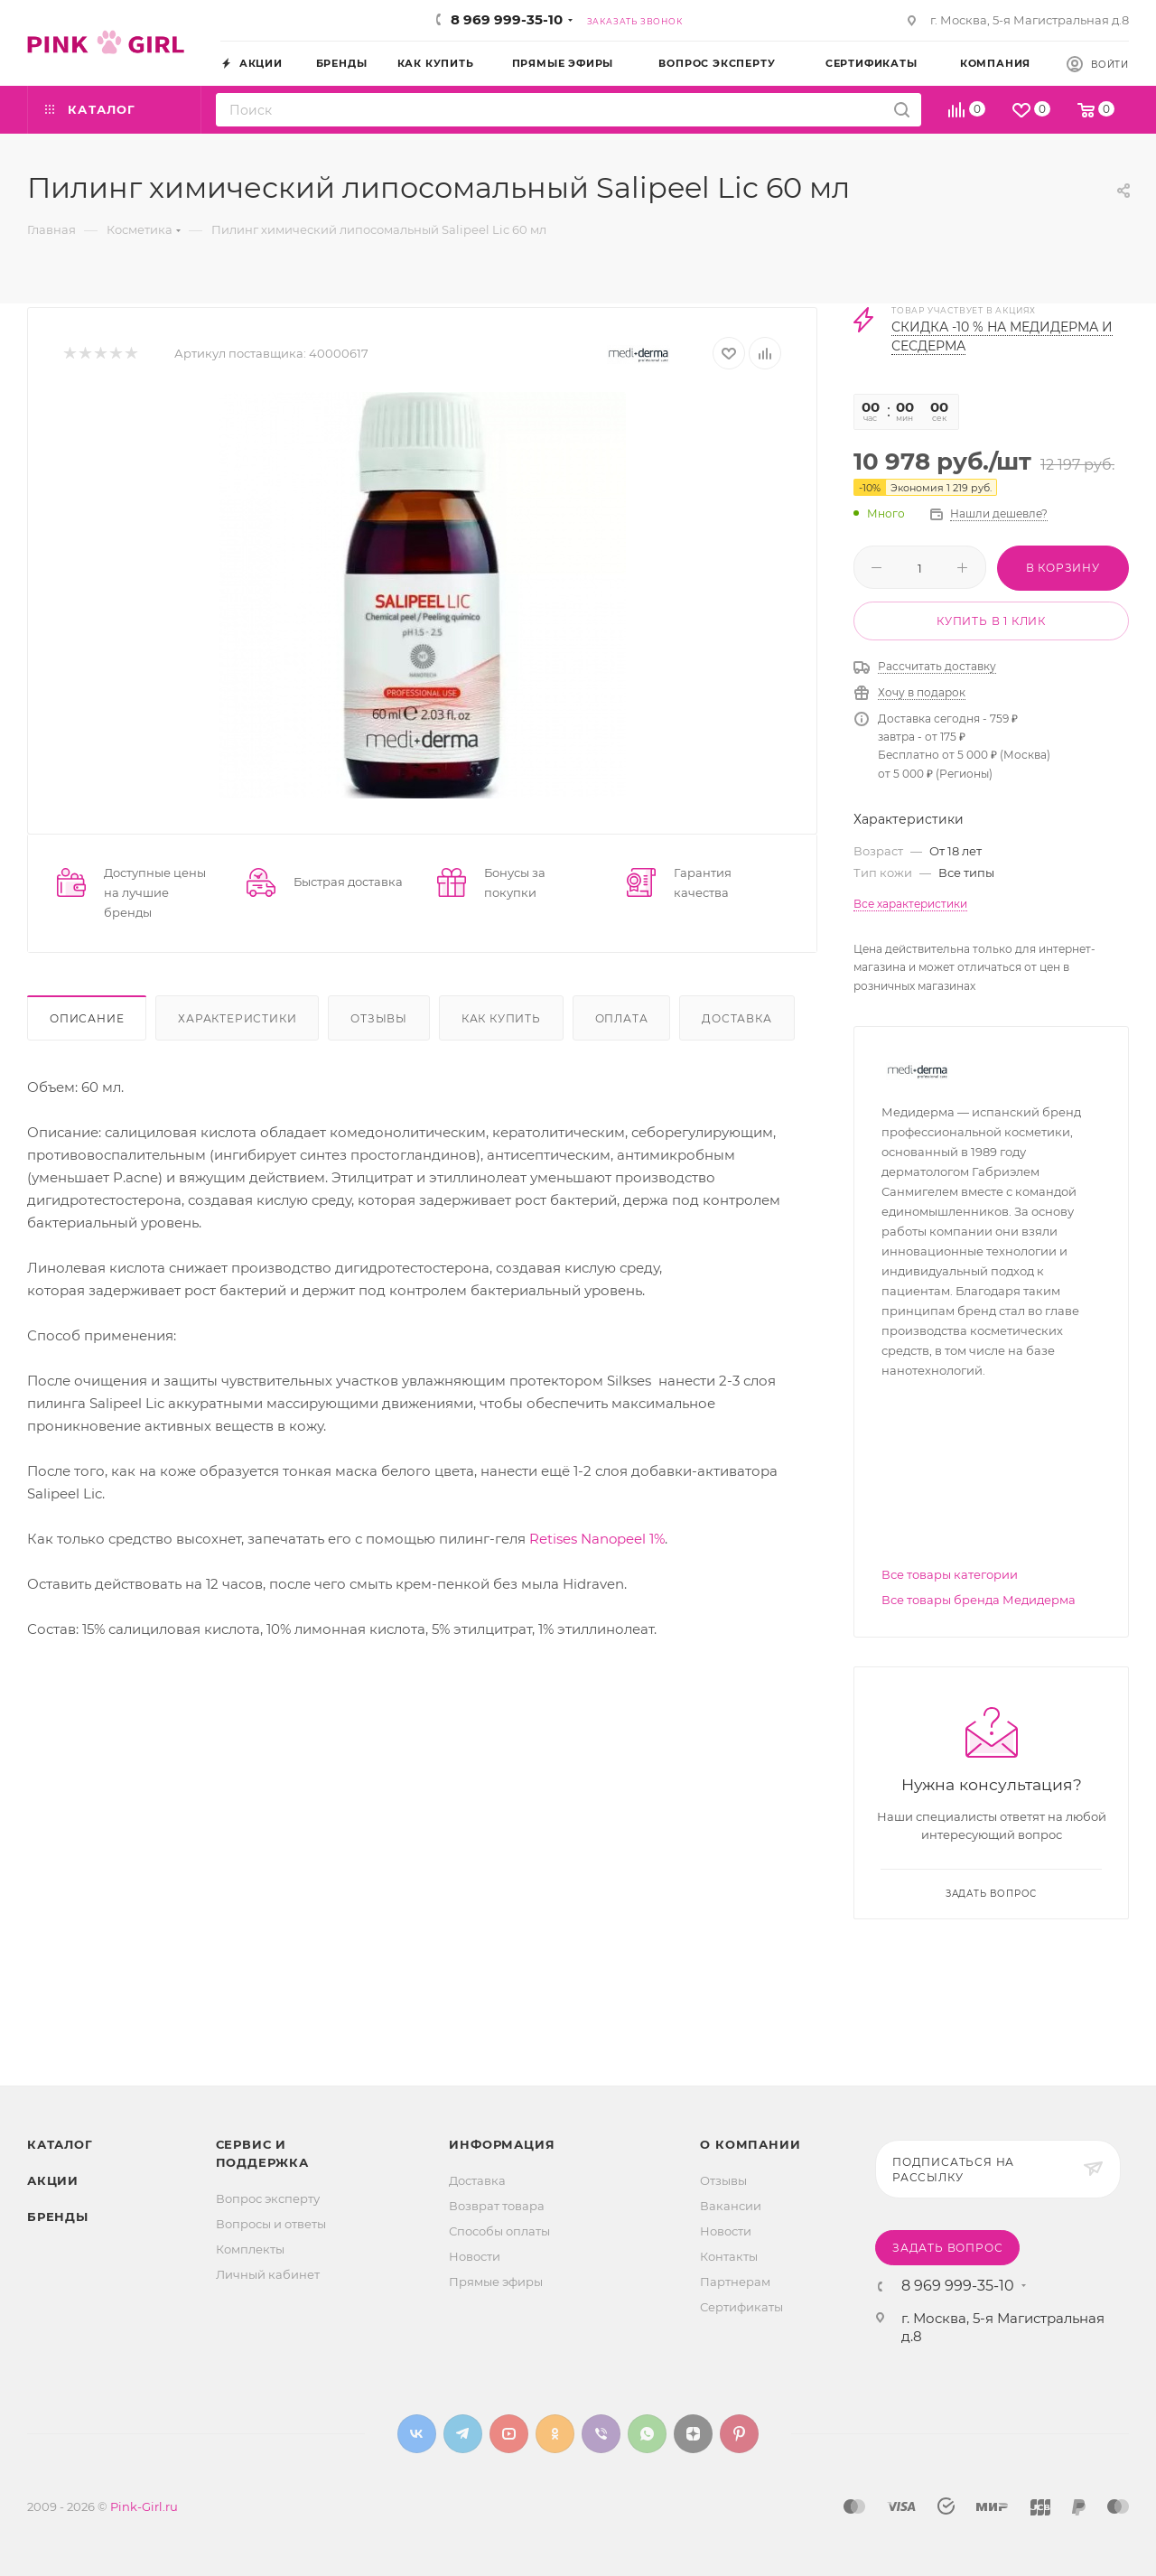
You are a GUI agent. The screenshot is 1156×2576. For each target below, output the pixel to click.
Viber (601, 2433)
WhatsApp (647, 2433)
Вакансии (730, 2205)
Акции (53, 2180)
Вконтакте (416, 2433)
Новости (474, 2256)
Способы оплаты (499, 2231)
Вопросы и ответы (271, 2224)
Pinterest (739, 2433)
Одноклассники (555, 2433)
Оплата (621, 1018)
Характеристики (237, 1018)
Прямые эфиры (496, 2281)
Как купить (501, 1018)
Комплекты (250, 2249)
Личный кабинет (268, 2274)
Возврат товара (497, 2205)
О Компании (750, 2144)
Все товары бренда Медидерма (978, 1599)
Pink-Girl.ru (144, 2506)
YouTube (508, 2433)
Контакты (729, 2256)
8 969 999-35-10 (507, 19)
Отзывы (378, 1018)
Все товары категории (949, 1574)
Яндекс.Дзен (693, 2433)
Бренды (58, 2216)
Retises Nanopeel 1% (597, 1538)
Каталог (60, 2144)
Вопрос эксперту (268, 2198)
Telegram (462, 2433)
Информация (502, 2144)
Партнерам (735, 2281)
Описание (87, 1018)
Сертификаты (741, 2307)
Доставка (736, 1018)
